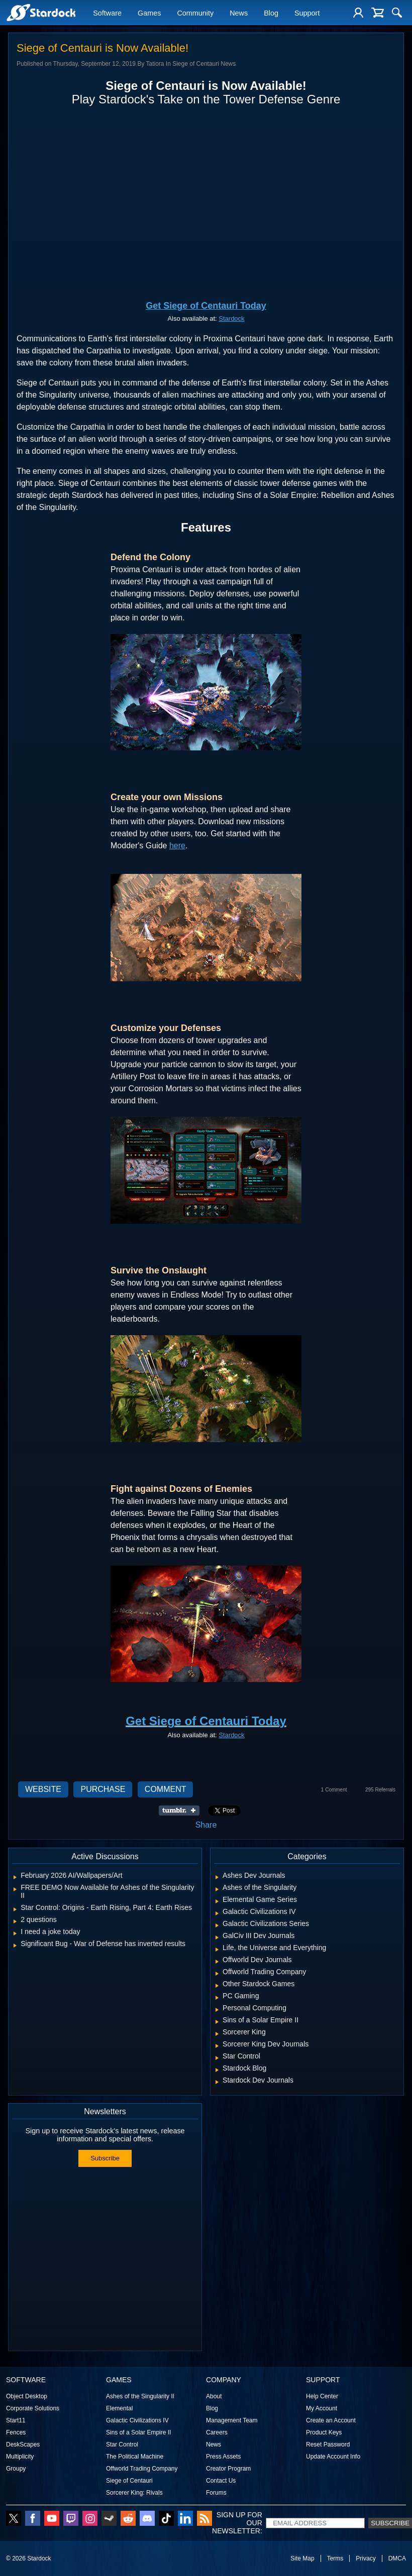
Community (195, 14)
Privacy (365, 2558)
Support (307, 14)
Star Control (122, 2444)
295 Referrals (380, 1789)
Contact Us (221, 2480)
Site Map (302, 2558)
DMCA (397, 2558)
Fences (16, 2432)
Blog (271, 14)
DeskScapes (23, 2444)
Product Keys (324, 2432)
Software (107, 14)
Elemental (119, 2408)
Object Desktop (26, 2396)
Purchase (102, 1789)
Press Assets (223, 2456)
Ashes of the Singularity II (140, 2396)
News (239, 14)
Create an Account (331, 2420)
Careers (217, 2432)
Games (149, 14)
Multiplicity (20, 2456)
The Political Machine (134, 2456)
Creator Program (228, 2468)
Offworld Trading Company (142, 2468)
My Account (321, 2408)
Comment (165, 1789)
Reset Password (328, 2444)
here (177, 845)
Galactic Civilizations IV (137, 2420)
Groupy (16, 2468)
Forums (216, 2492)
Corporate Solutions (32, 2408)
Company (223, 2380)
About (214, 2396)
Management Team (232, 2420)
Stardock (231, 318)
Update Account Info (333, 2456)
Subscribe (105, 2158)
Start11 (16, 2420)
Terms (335, 2558)
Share (206, 1825)
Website (43, 1789)
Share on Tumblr (182, 1811)
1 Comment (334, 1789)
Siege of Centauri (129, 2480)
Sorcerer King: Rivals (134, 2492)
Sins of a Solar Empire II (138, 2432)
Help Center (322, 2396)
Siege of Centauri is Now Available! (102, 48)
